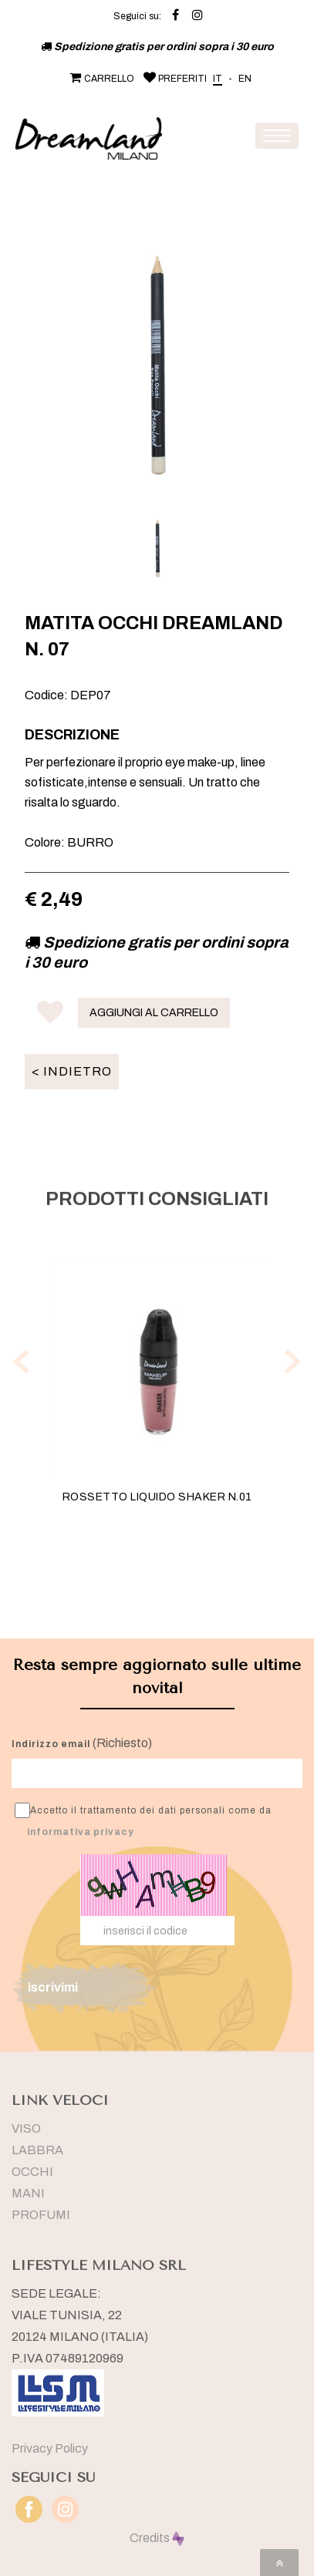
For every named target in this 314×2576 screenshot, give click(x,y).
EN (245, 78)
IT (217, 78)
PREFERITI (173, 78)
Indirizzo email (51, 1744)
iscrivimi (53, 1987)
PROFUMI (41, 2214)
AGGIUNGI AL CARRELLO (153, 1013)
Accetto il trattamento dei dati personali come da (143, 1820)
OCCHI (32, 2171)
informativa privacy (80, 1832)
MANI (28, 2193)
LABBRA (37, 2150)
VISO (26, 2128)
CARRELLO (100, 78)
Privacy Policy (50, 2448)
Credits (157, 2537)
